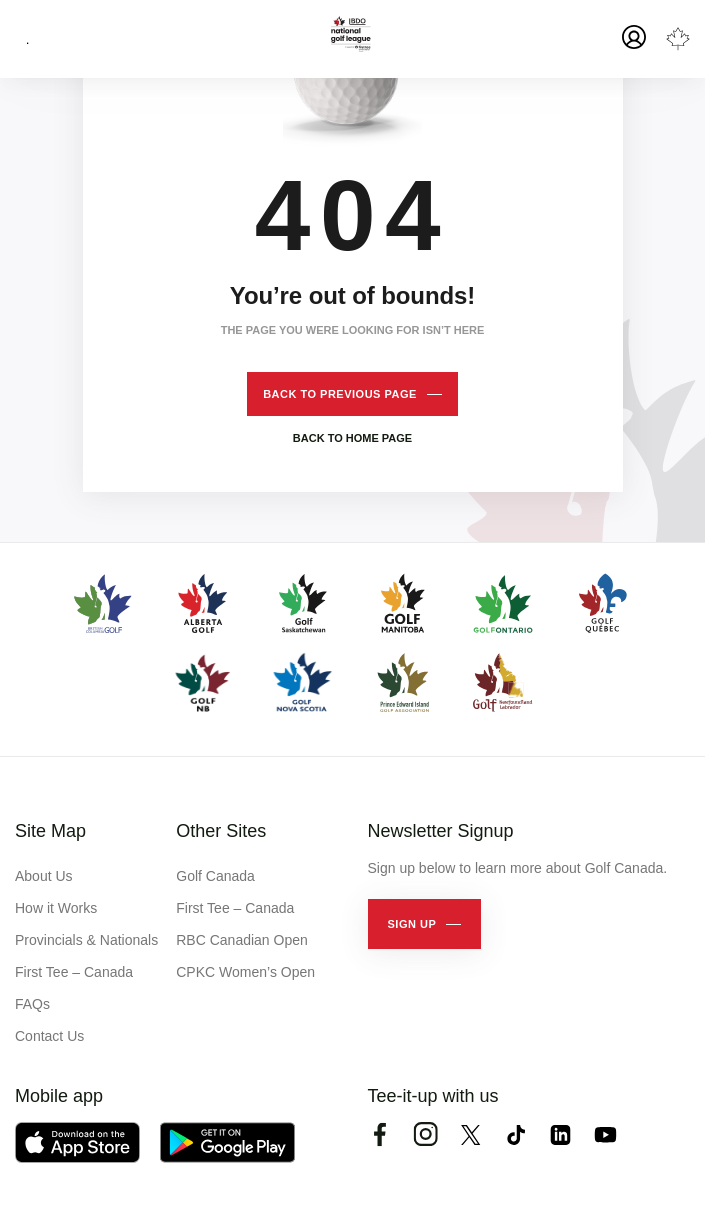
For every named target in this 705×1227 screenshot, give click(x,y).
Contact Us (49, 1036)
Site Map (50, 831)
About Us (44, 876)
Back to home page (352, 438)
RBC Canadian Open (242, 940)
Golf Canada (215, 876)
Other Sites (221, 831)
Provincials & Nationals (86, 940)
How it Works (56, 908)
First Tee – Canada (74, 972)
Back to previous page (340, 394)
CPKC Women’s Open (245, 972)
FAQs (32, 1004)
